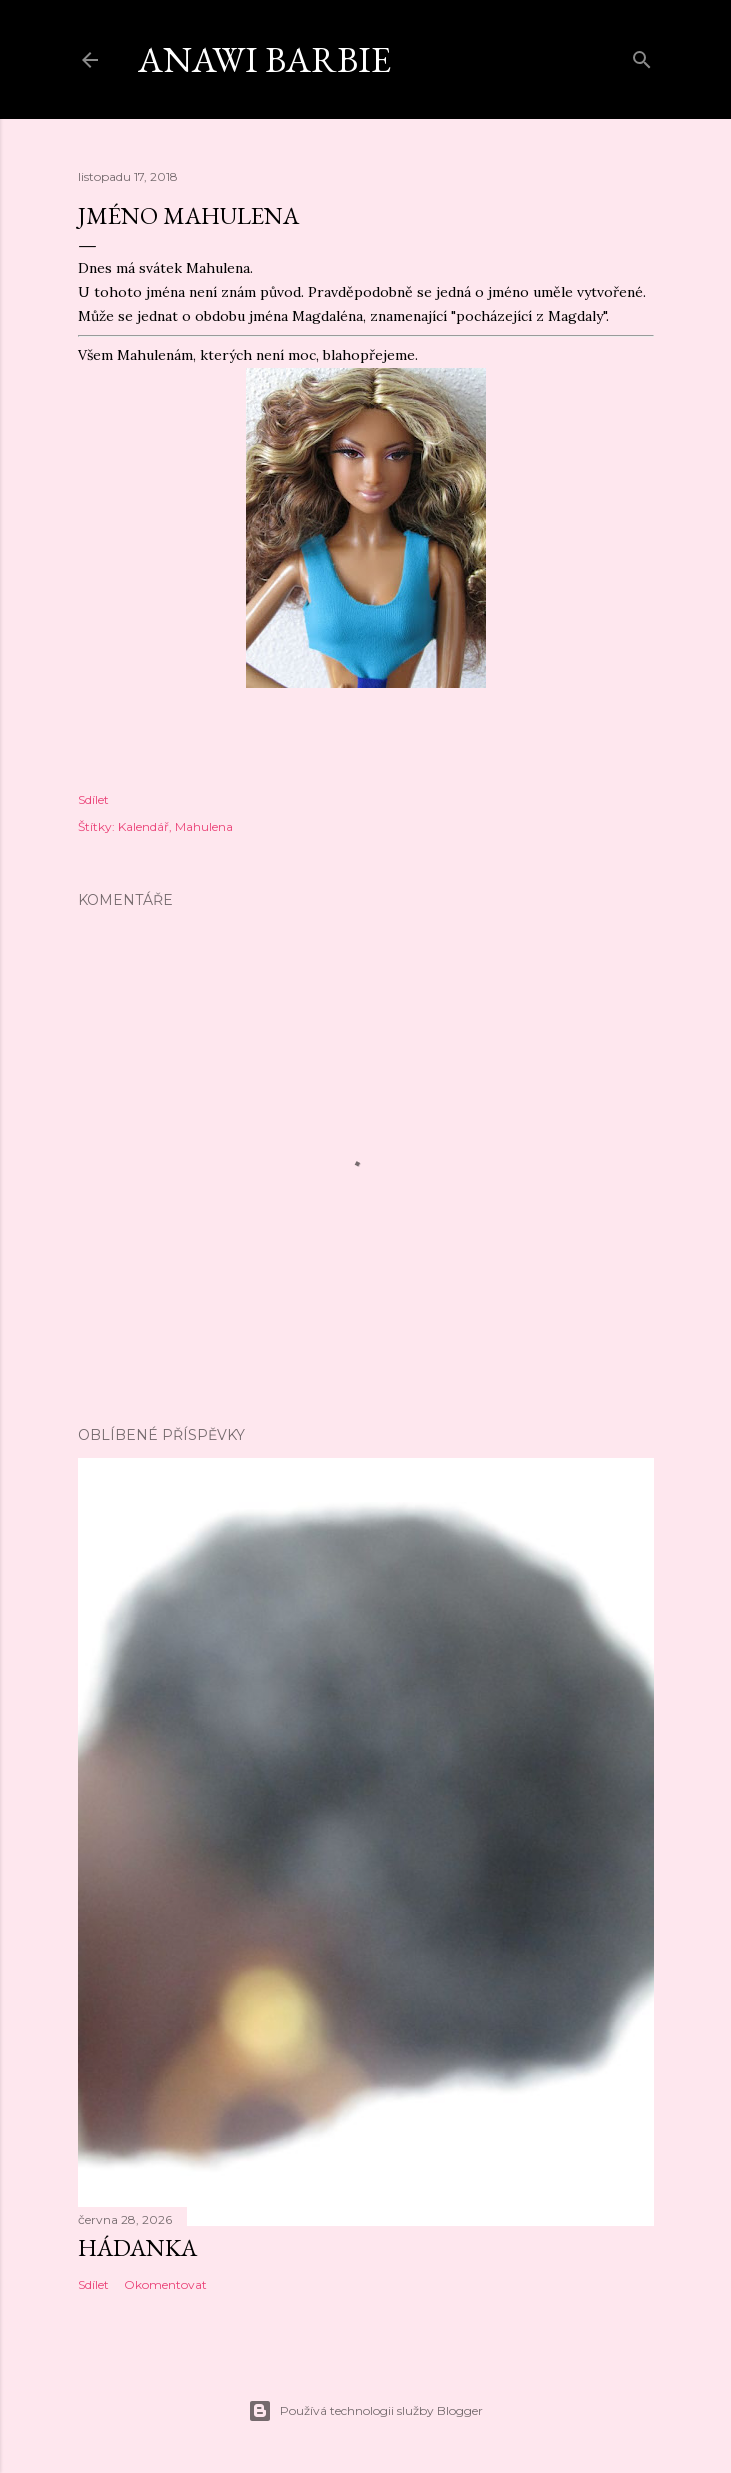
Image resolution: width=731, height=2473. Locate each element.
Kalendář (143, 826)
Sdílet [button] (93, 799)
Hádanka (137, 2247)
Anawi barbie (264, 59)
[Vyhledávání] (642, 55)
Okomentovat (165, 2284)
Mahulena (204, 826)
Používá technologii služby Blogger (365, 2411)
